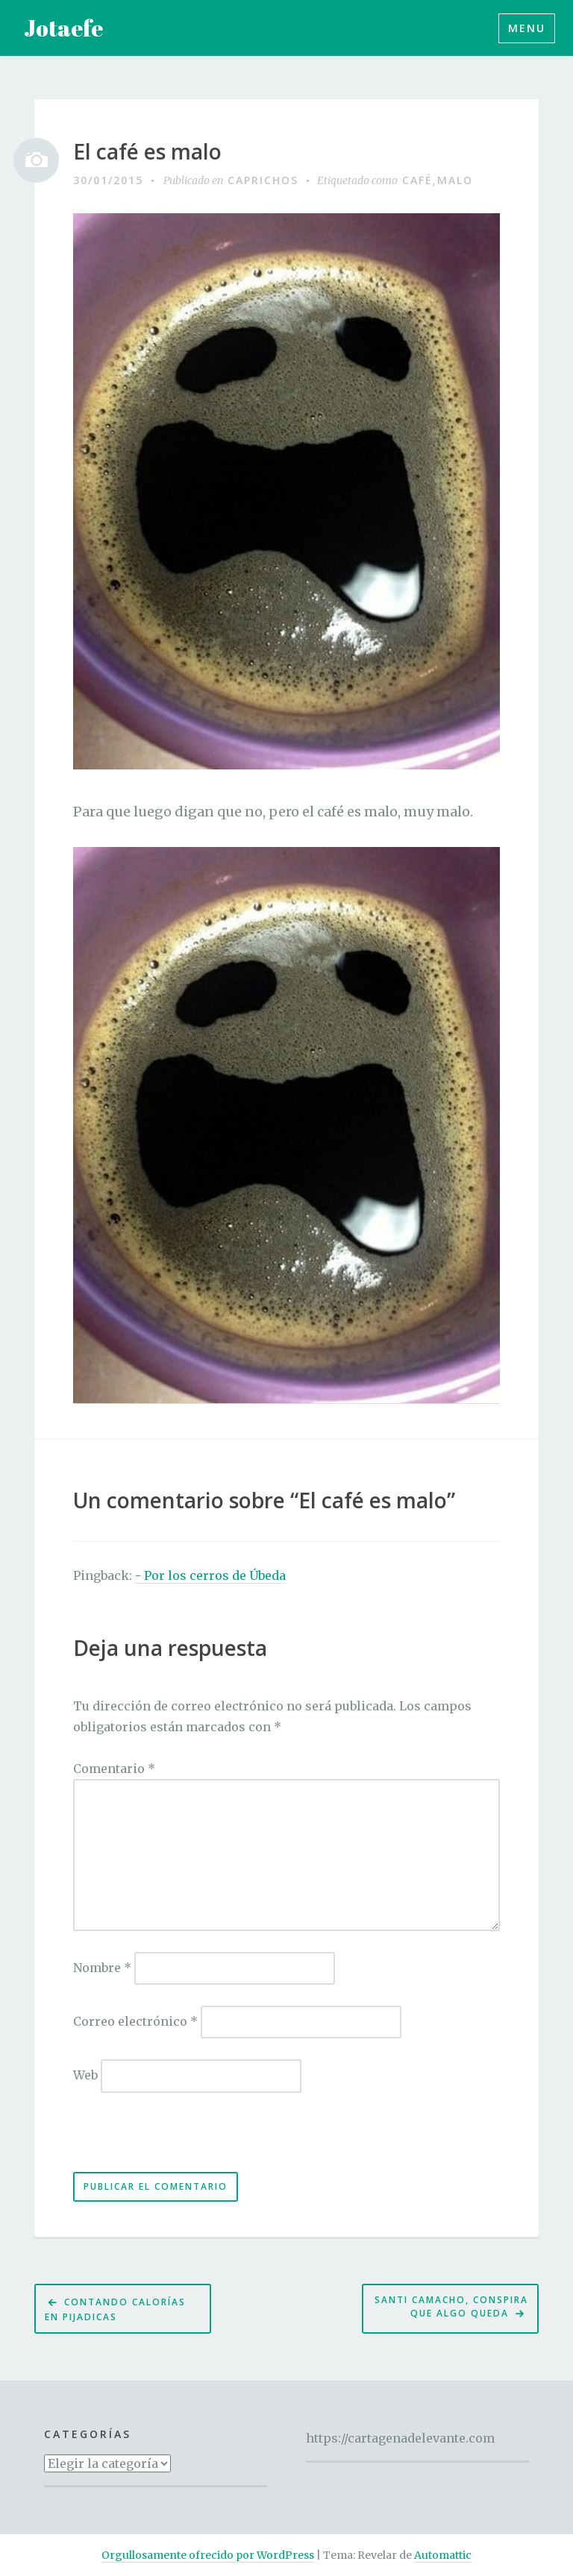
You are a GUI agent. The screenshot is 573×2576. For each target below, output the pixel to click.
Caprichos (263, 180)
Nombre (102, 1967)
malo (455, 180)
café (417, 180)
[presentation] (175, 2140)
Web (85, 2075)
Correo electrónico (135, 2021)
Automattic (443, 2555)
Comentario (114, 1768)
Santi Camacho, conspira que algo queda (451, 2306)
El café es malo (147, 152)
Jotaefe (63, 28)
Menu (526, 28)
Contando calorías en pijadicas (115, 2309)
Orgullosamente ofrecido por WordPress (207, 2555)
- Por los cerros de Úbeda (210, 1575)
